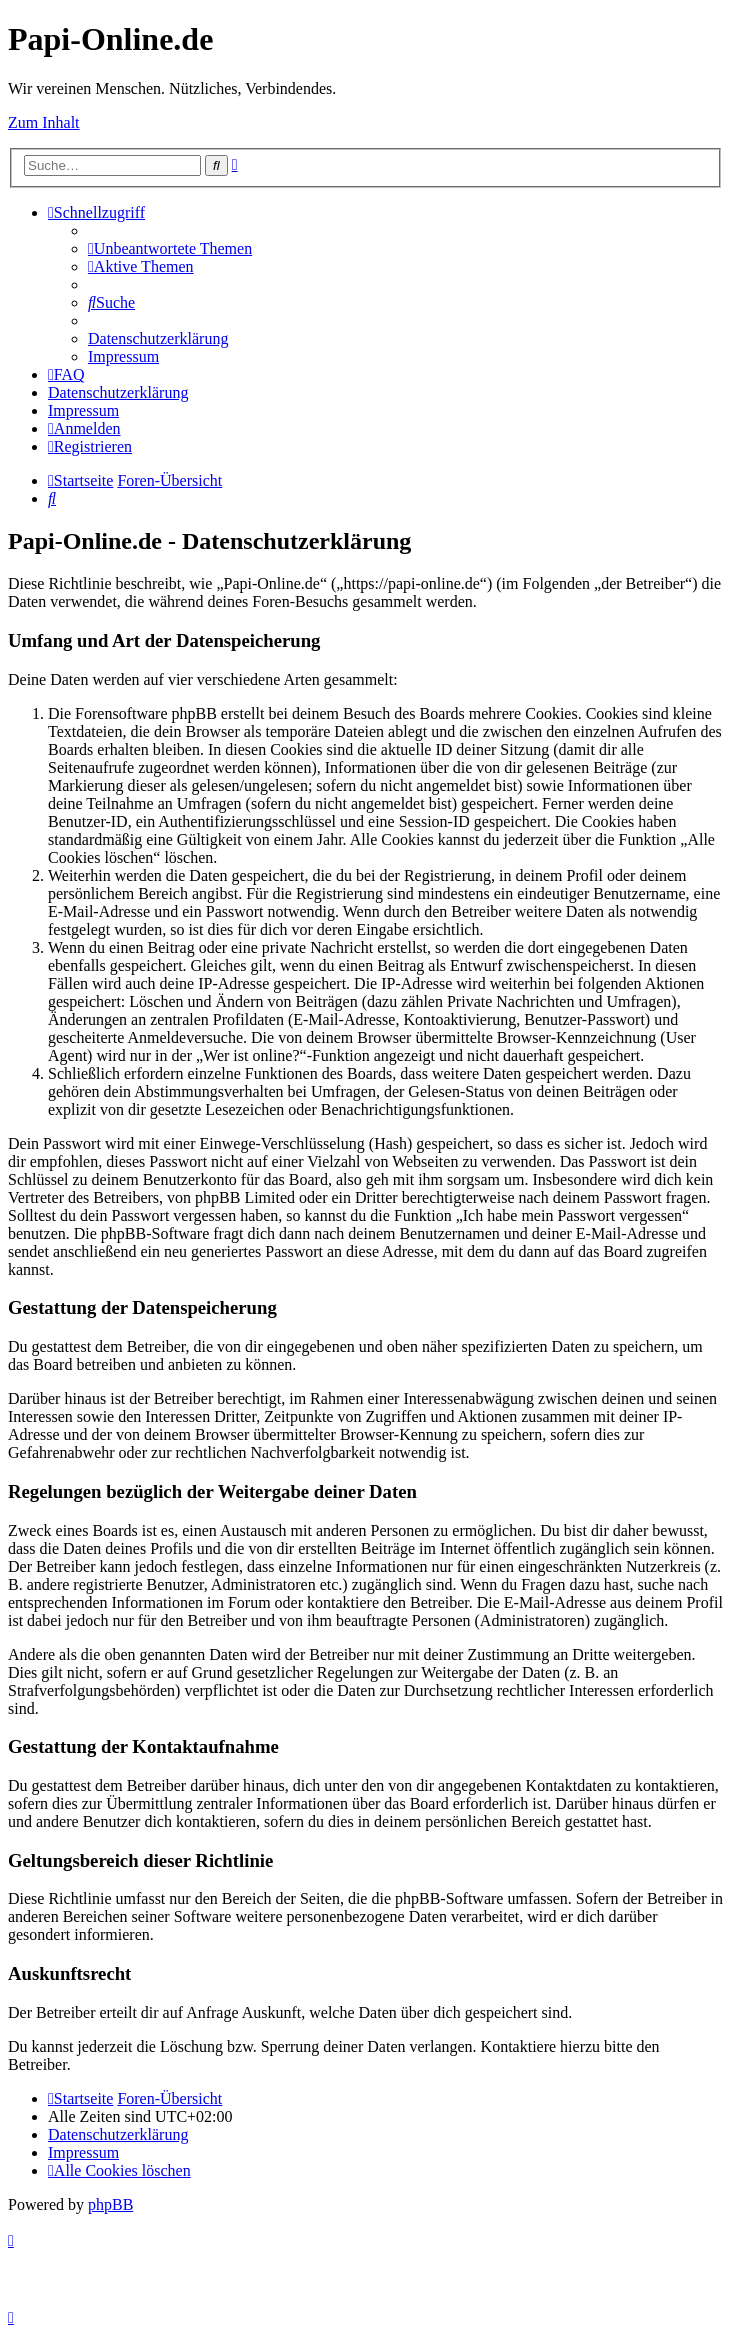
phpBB (110, 2204)
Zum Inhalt (44, 122)
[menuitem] (170, 248)
